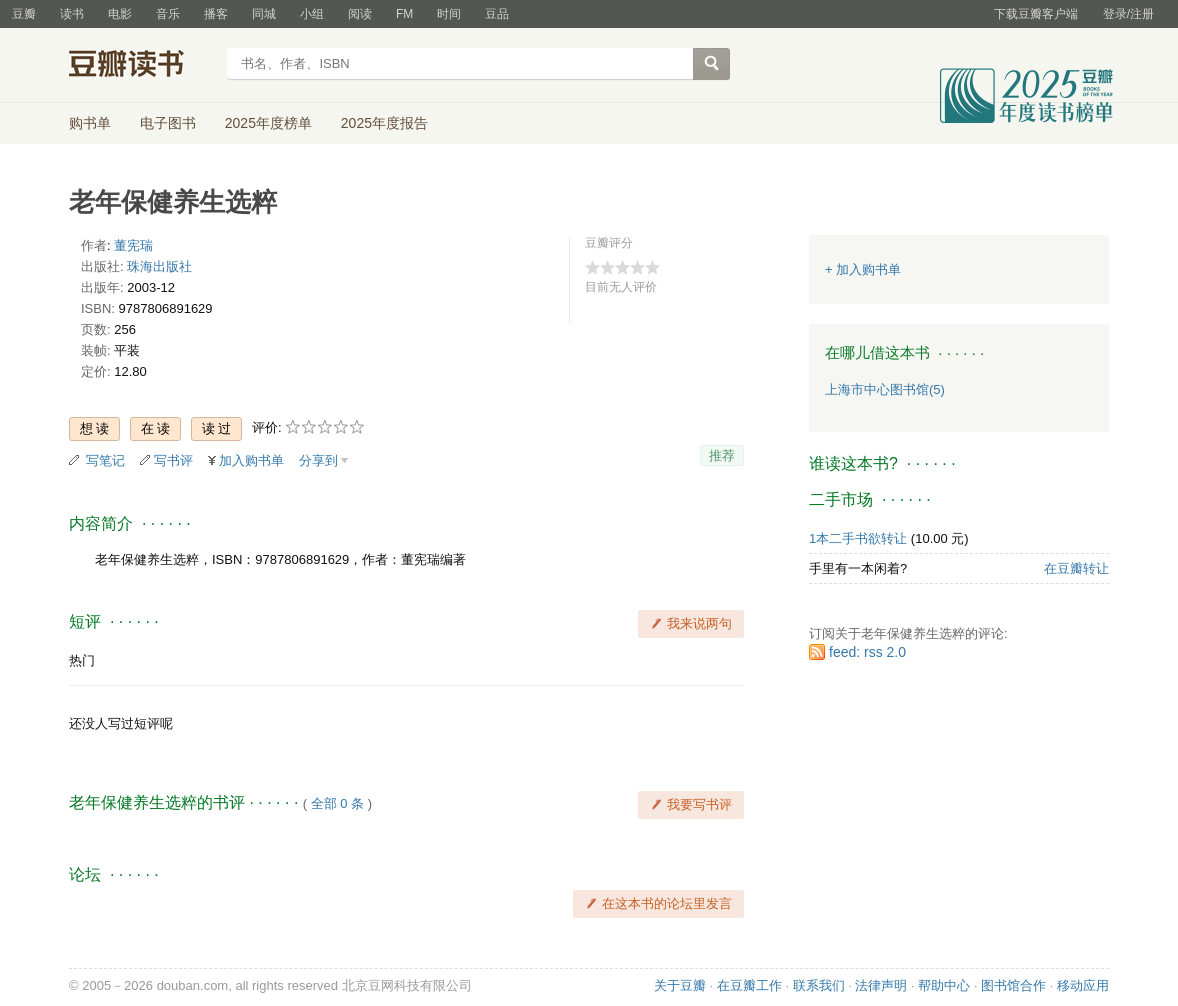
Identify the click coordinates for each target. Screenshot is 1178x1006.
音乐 (168, 14)
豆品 (497, 14)
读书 (72, 14)
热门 (82, 660)
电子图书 (168, 123)
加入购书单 (251, 460)
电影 (120, 14)
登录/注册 (1128, 14)
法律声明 (881, 985)
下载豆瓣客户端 (1036, 14)
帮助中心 (944, 985)
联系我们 (819, 985)
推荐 (722, 455)
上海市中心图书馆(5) (885, 389)
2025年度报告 (384, 123)
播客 (216, 14)
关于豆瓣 (680, 985)
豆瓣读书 (141, 66)
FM (404, 14)
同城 (264, 14)
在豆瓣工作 (749, 985)
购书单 (90, 123)
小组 (312, 14)
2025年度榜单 (268, 123)
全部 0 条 (337, 803)
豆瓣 (24, 14)
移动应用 (1083, 985)
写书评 (173, 460)
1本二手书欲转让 (858, 538)
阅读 (360, 14)
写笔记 (105, 460)
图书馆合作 (1013, 985)
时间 (449, 14)
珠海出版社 (159, 266)
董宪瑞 (133, 245)
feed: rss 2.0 (867, 652)
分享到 (318, 460)
